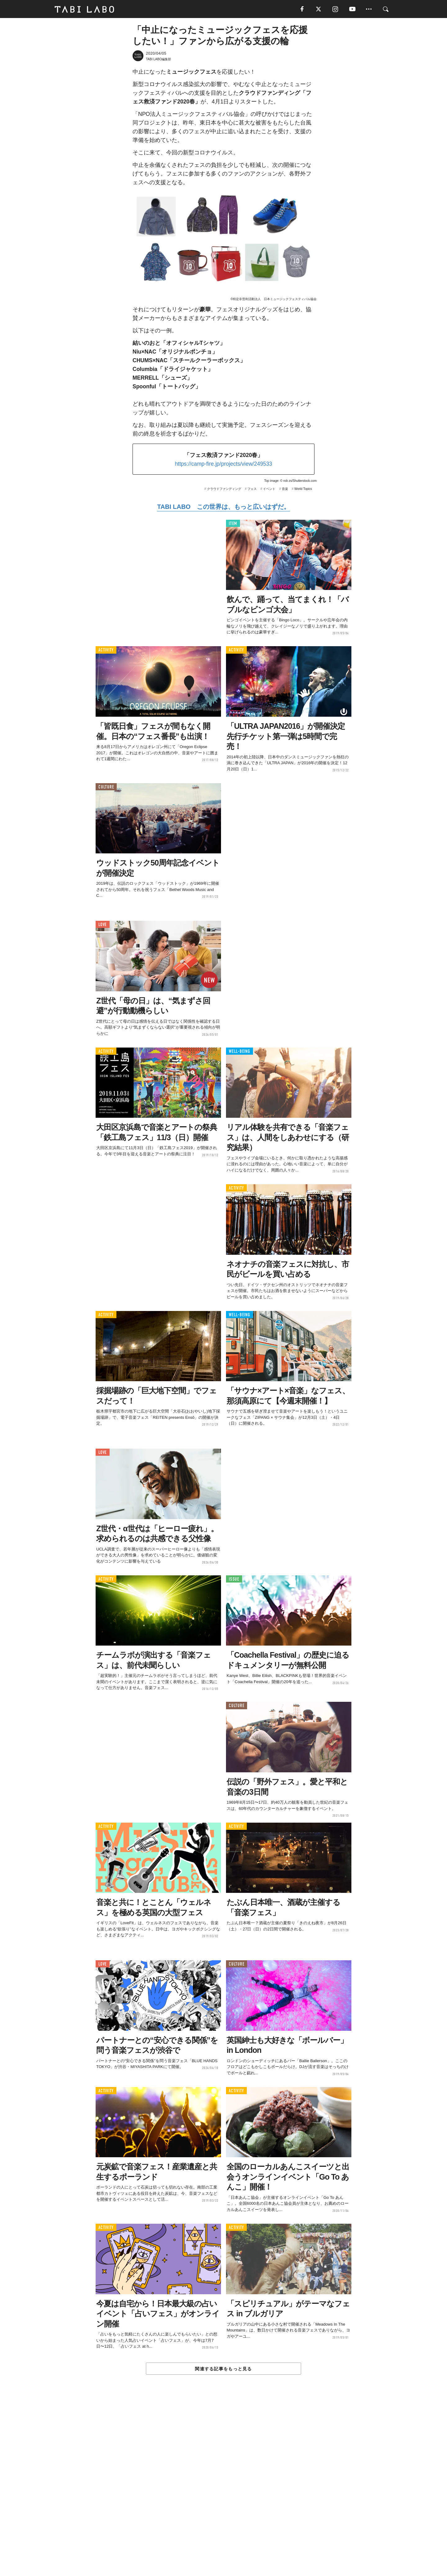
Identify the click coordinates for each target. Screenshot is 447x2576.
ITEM (233, 524)
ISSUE (234, 1580)
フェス (252, 489)
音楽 (285, 489)
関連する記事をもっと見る (223, 2369)
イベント (269, 489)
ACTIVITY (106, 650)
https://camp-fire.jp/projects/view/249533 (223, 464)
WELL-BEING (239, 1052)
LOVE (102, 925)
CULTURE (106, 787)
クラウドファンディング (224, 489)
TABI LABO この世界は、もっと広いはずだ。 (223, 507)
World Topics (303, 489)
